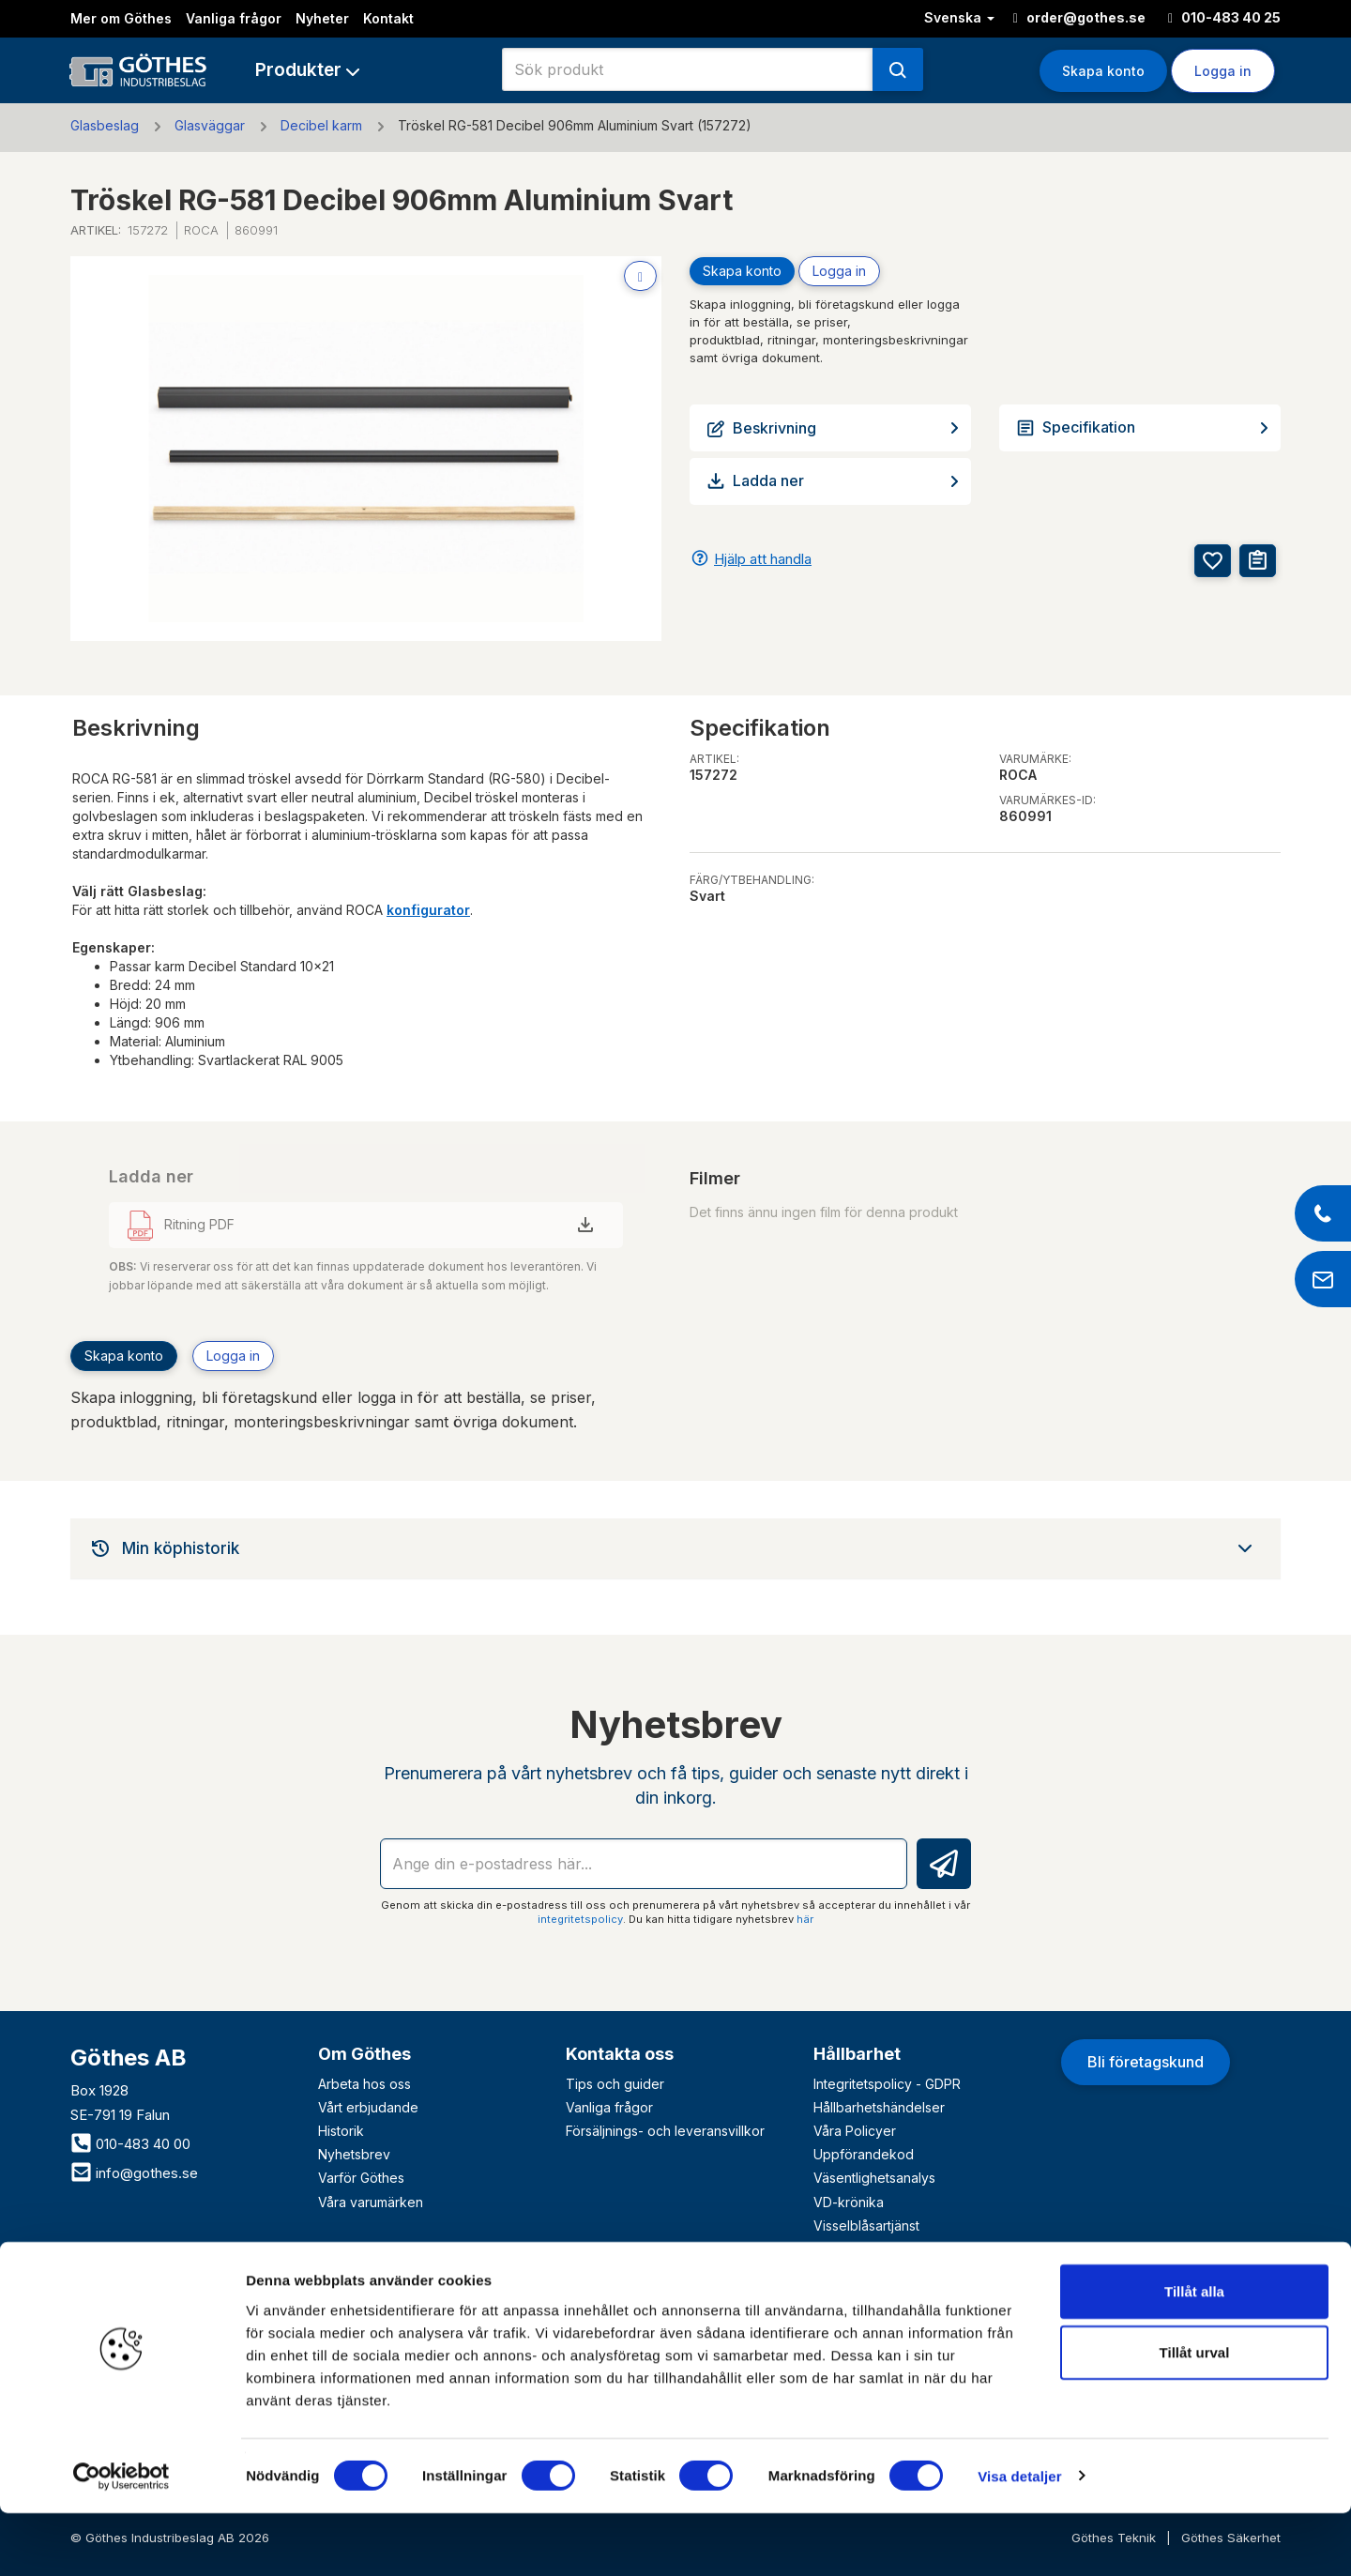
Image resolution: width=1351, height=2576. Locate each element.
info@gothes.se (134, 2173)
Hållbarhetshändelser (879, 2107)
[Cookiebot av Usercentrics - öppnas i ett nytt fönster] (121, 2539)
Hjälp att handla (763, 559)
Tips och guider (615, 2084)
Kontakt (388, 18)
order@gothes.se (1079, 17)
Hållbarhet (857, 2054)
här (805, 1919)
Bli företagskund (1145, 2061)
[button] (307, 70)
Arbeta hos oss (364, 2084)
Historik (341, 2131)
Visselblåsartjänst (866, 2225)
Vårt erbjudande (368, 2107)
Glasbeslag (104, 125)
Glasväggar (210, 125)
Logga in (1223, 71)
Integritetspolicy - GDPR (887, 2084)
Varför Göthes (361, 2178)
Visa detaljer (1019, 2539)
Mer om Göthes (121, 18)
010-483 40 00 (130, 2144)
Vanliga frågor (233, 18)
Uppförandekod (863, 2154)
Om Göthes (364, 2054)
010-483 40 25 (1224, 17)
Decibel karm (321, 125)
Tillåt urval (1195, 2416)
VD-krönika (848, 2202)
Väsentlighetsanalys (874, 2178)
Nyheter (322, 18)
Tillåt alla (1194, 2354)
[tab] (675, 1548)
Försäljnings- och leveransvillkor (665, 2131)
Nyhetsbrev (354, 2154)
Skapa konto (1103, 71)
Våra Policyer (854, 2131)
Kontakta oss (620, 2054)
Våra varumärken (370, 2202)
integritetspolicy (580, 1919)
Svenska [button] (959, 17)
